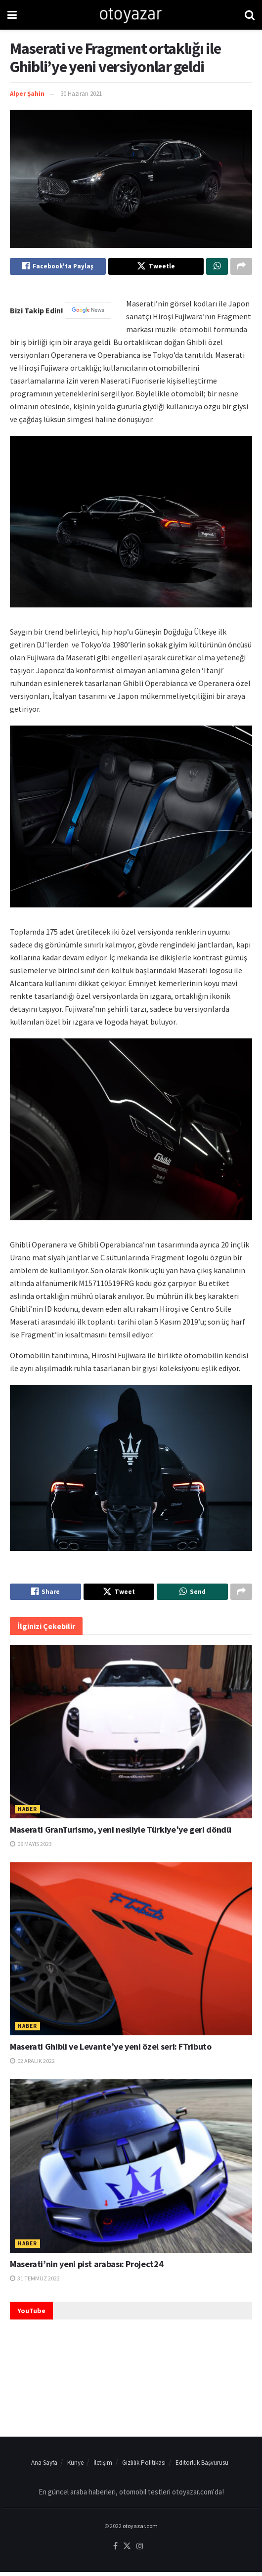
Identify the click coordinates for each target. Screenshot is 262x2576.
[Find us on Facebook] (115, 2550)
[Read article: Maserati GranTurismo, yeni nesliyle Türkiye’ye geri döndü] (131, 1735)
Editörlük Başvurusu (201, 2466)
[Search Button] (250, 15)
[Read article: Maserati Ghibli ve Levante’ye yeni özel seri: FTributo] (131, 1952)
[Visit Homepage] (131, 15)
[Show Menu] (12, 15)
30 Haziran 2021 (81, 93)
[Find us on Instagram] (139, 2550)
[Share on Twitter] (156, 267)
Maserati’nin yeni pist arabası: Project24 (86, 2268)
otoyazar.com (140, 2529)
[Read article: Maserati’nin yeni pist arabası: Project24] (131, 2170)
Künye (75, 2466)
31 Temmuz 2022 (35, 2282)
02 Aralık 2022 (32, 2065)
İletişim (102, 2466)
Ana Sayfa (44, 2466)
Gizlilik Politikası (144, 2466)
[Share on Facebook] (58, 267)
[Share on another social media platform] (241, 267)
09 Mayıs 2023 (31, 1847)
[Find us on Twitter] (127, 2550)
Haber (27, 1812)
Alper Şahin (27, 93)
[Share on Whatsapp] (217, 267)
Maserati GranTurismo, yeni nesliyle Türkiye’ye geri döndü (120, 1833)
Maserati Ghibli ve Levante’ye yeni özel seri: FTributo (111, 2051)
